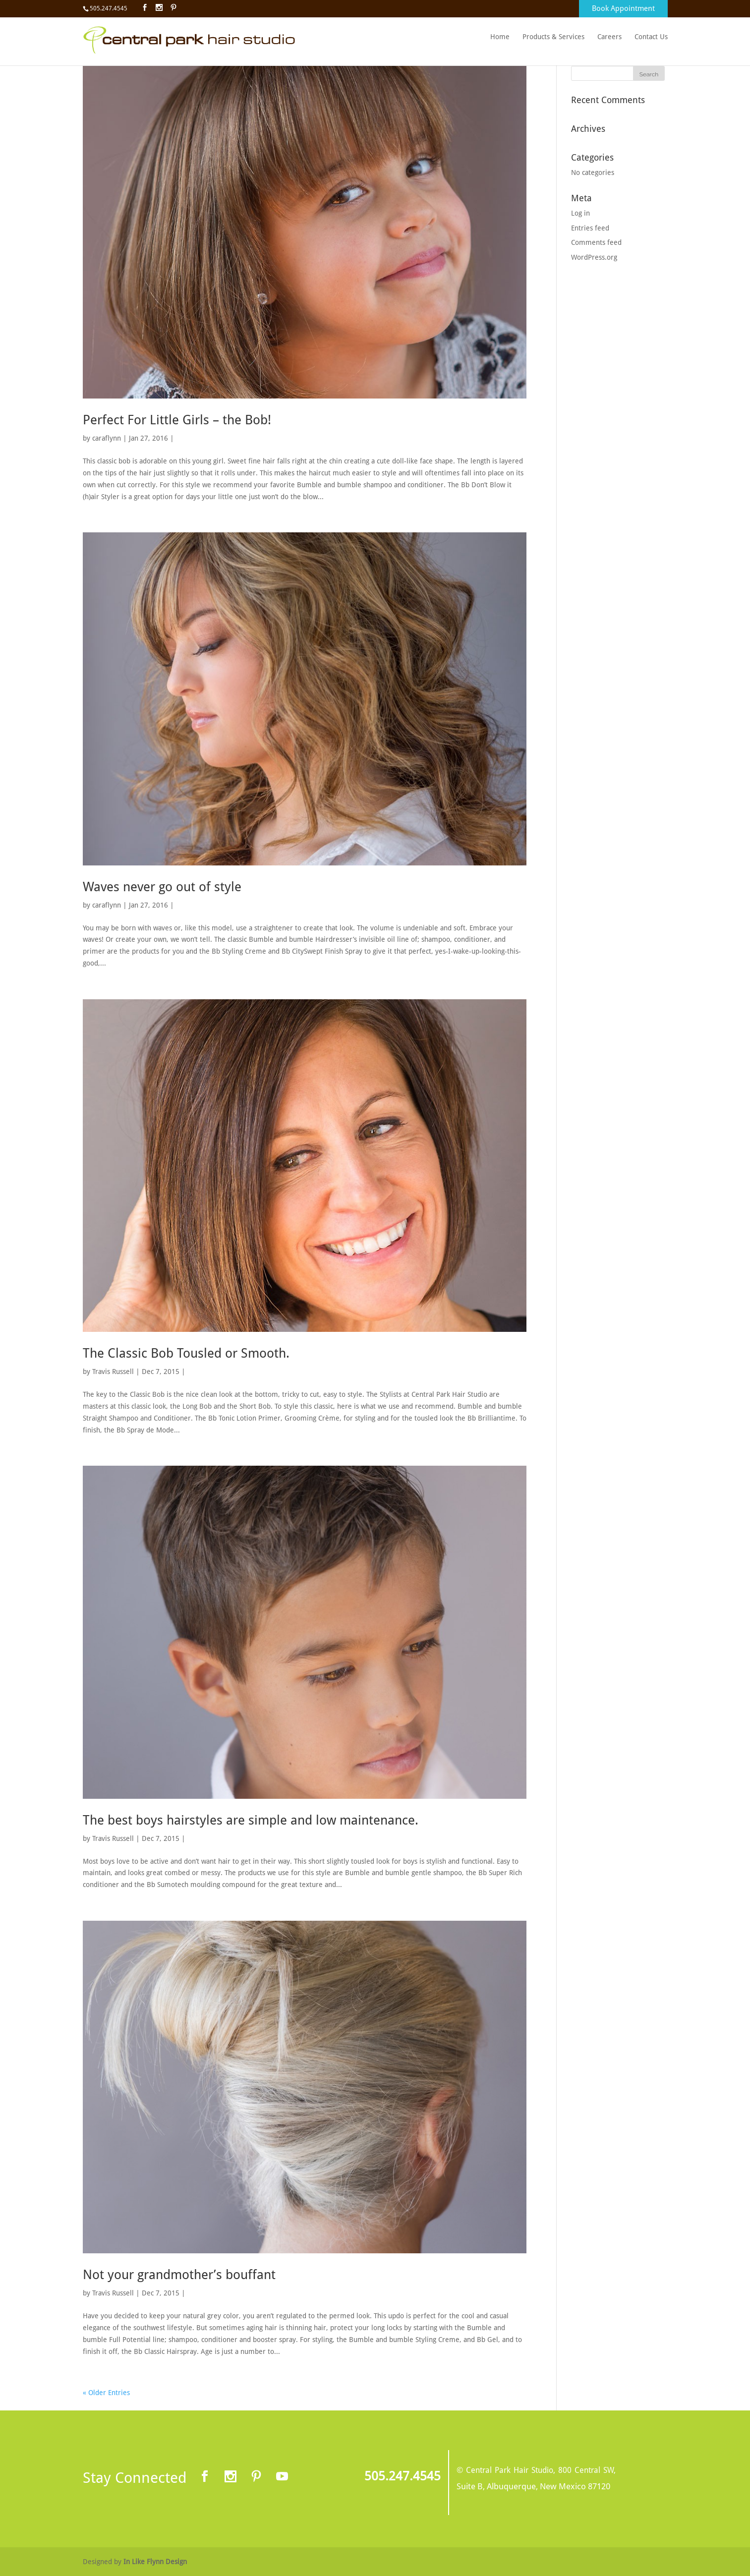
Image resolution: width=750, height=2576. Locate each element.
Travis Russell (113, 1371)
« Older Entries (106, 2393)
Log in (580, 213)
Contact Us (651, 37)
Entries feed (590, 228)
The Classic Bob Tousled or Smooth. (186, 1353)
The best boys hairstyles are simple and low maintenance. (250, 1820)
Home (500, 37)
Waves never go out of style (162, 886)
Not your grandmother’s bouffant (179, 2274)
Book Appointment (623, 8)
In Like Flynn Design (155, 2562)
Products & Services (553, 37)
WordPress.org (594, 257)
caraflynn (106, 438)
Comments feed (596, 242)
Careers (609, 37)
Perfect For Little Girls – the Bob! (177, 419)
